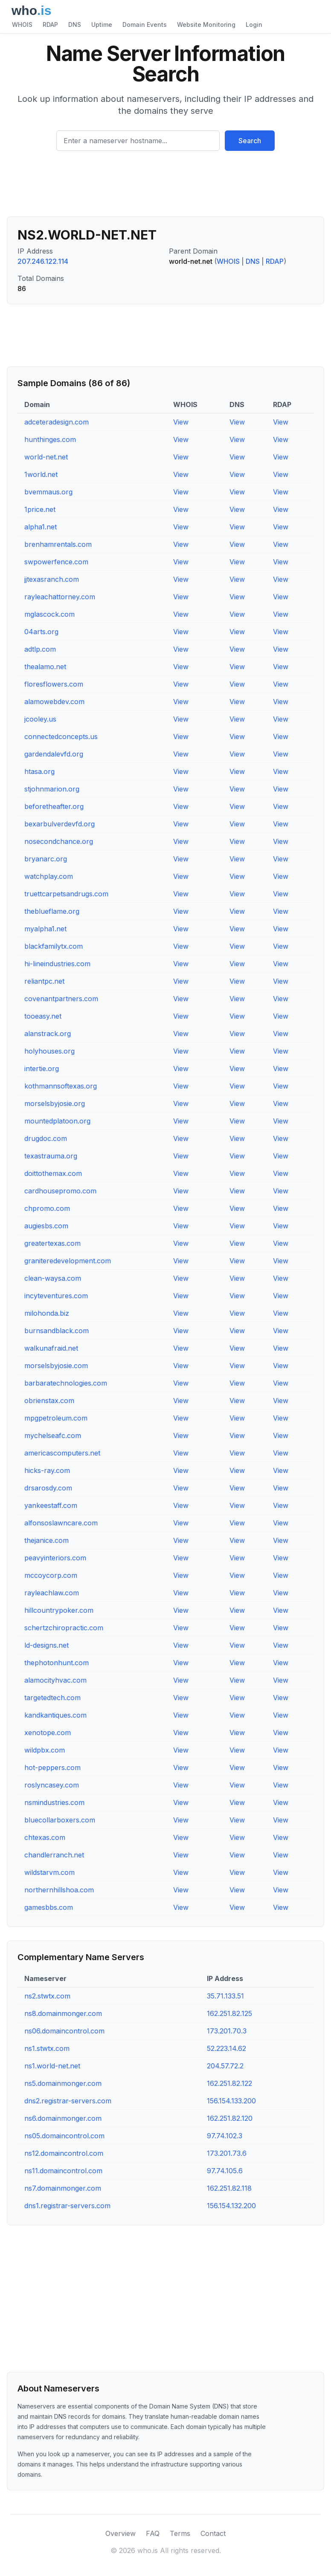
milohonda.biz (46, 1313)
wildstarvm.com (49, 1872)
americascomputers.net (62, 1453)
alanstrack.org (47, 1033)
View (181, 422)
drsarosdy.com (48, 1488)
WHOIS (22, 24)
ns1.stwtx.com (47, 2048)
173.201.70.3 (227, 2031)
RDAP (50, 24)
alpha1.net (40, 527)
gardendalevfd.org (53, 754)
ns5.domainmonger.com (63, 2083)
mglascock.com (49, 614)
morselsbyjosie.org (54, 1103)
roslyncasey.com (51, 1785)
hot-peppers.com (52, 1767)
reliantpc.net (44, 981)
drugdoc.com (45, 1138)
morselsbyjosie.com (56, 1365)
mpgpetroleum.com (55, 1418)
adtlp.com (40, 649)
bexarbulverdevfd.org (59, 824)
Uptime (101, 24)
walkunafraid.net (51, 1348)
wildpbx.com (44, 1750)
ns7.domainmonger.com (62, 2188)
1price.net (39, 509)
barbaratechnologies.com (65, 1383)
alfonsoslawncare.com (61, 1523)
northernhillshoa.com (59, 1890)
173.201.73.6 (227, 2153)
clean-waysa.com (52, 1278)
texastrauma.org (50, 1156)
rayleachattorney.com (59, 596)
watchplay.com (48, 876)
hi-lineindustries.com (57, 963)
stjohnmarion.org (51, 789)
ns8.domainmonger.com (63, 2013)
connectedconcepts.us (61, 736)
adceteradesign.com (56, 422)
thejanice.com (46, 1540)
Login (254, 24)
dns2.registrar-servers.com (67, 2101)
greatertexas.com (52, 1243)
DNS (74, 24)
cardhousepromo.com (60, 1191)
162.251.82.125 (229, 2013)
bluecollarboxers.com (59, 1820)
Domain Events (144, 24)
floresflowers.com (53, 684)
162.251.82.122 (229, 2083)
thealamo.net (45, 666)
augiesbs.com (46, 1226)
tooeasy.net (42, 1016)
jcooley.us (40, 719)
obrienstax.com (49, 1400)
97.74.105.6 (225, 2170)
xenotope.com (47, 1732)
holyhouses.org (49, 1051)
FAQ (153, 2533)
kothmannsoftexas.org (60, 1086)
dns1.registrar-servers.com (67, 2205)
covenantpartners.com (61, 998)
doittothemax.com (53, 1173)
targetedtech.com (52, 1697)
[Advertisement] (165, 187)
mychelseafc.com (52, 1435)
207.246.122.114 (42, 261)
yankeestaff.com (50, 1505)
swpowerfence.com (56, 561)
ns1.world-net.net (52, 2066)
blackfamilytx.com (53, 946)
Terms (180, 2533)
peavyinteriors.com (55, 1558)
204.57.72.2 (225, 2066)
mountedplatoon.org (57, 1121)
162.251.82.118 (229, 2188)
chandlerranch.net (54, 1855)
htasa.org (39, 771)
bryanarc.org (45, 859)
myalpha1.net (45, 928)
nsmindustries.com (54, 1802)
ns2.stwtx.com (47, 1996)
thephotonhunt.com (56, 1662)
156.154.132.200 (231, 2205)
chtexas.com (44, 1837)
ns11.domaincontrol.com (63, 2170)
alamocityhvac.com (55, 1680)
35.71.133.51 (225, 1996)
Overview (120, 2533)
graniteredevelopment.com (67, 1260)
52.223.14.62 (226, 2048)
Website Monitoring (206, 24)
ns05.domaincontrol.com (64, 2135)
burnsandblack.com (56, 1330)
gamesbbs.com (48, 1907)
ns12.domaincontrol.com (63, 2153)
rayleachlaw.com (51, 1592)
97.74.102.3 (224, 2135)
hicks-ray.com (47, 1470)
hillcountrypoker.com (58, 1610)
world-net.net (46, 457)
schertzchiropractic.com (63, 1627)
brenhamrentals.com (58, 544)
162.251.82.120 (230, 2118)
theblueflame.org (51, 911)
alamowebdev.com (54, 701)
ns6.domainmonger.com (63, 2118)
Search (249, 140)
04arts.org (41, 631)
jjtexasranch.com (51, 579)
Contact (213, 2533)
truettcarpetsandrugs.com (66, 893)
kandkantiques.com (55, 1715)
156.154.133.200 (231, 2101)
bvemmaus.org (48, 492)
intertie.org (41, 1068)
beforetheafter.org (54, 806)
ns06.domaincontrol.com (64, 2031)
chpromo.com (47, 1208)
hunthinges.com (50, 439)
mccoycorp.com (50, 1575)
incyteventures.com (56, 1295)
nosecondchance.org (58, 841)
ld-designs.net (46, 1645)
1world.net (41, 474)
